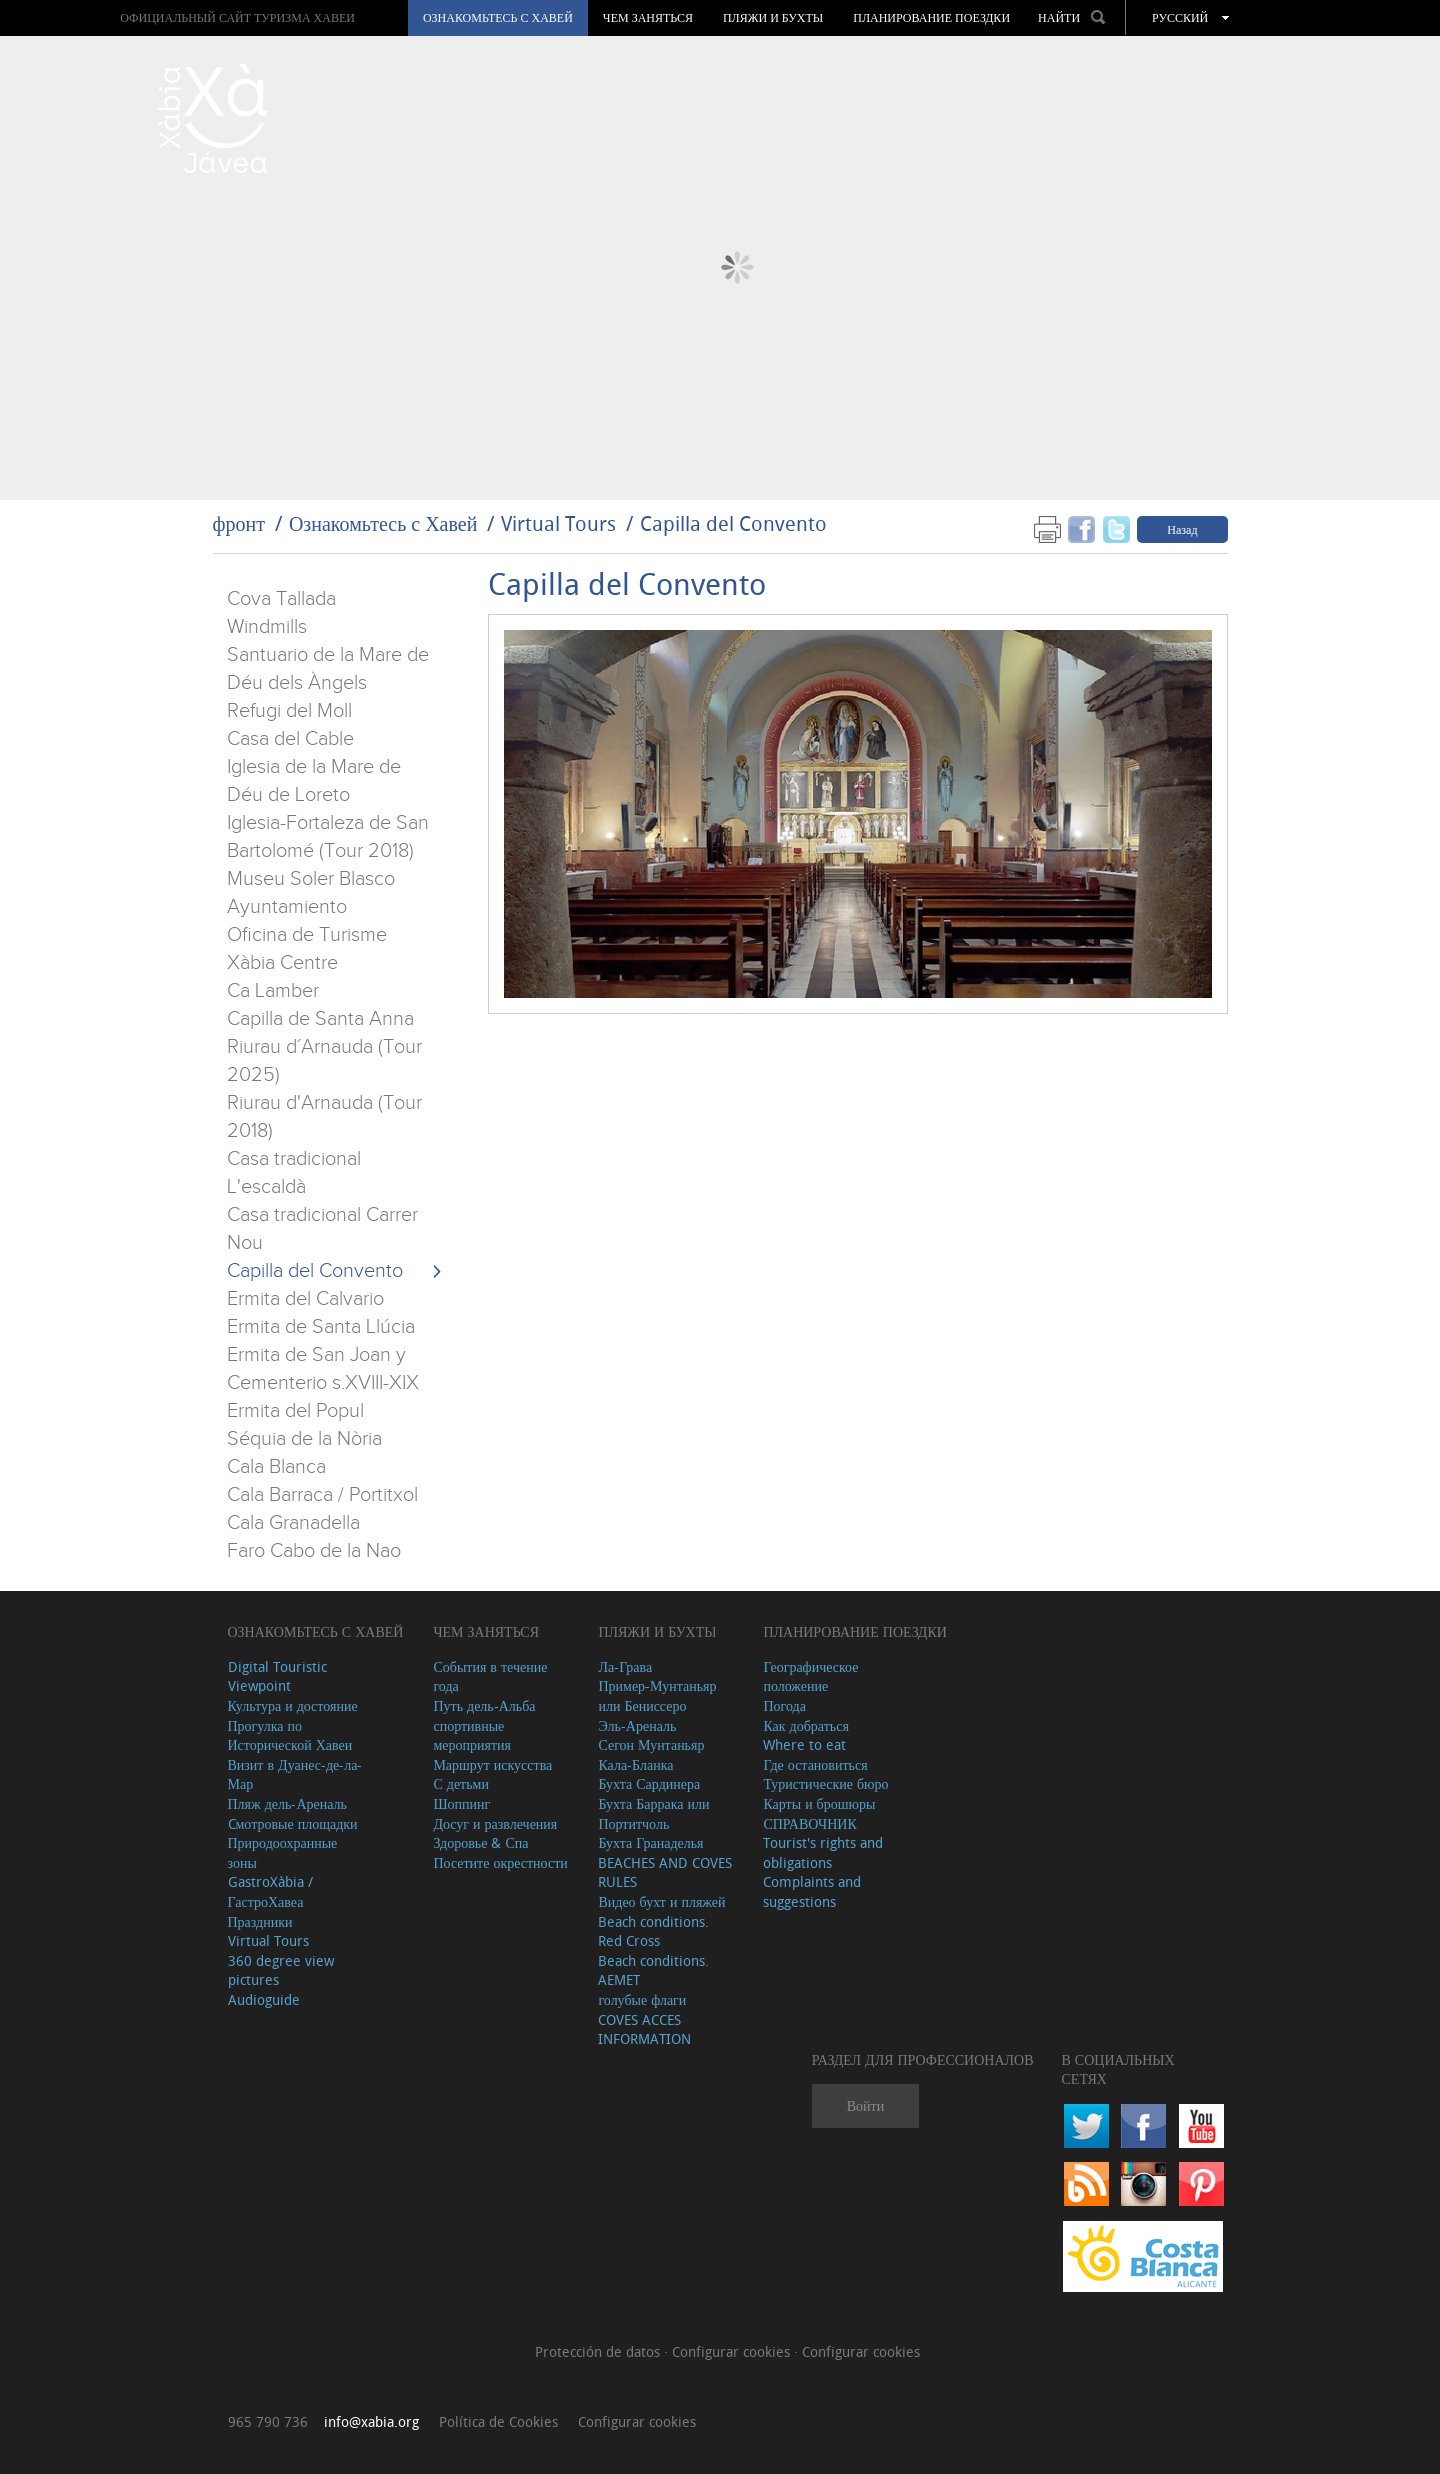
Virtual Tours (558, 523)
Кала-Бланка (635, 1764)
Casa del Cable (290, 739)
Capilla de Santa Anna (320, 1019)
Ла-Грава (625, 1666)
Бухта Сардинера (649, 1783)
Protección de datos (599, 2351)
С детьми (461, 1783)
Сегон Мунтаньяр (651, 1744)
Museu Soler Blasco (311, 879)
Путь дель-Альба (484, 1705)
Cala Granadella (293, 1523)
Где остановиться (815, 1764)
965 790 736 (268, 2421)
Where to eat (804, 1744)
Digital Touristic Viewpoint (277, 1676)
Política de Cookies (498, 2421)
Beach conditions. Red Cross (653, 1931)
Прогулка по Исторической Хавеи (290, 1735)
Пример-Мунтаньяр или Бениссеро (657, 1695)
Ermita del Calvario (305, 1299)
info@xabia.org (371, 2421)
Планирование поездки (931, 18)
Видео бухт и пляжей (661, 1901)
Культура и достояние (293, 1705)
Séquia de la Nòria (304, 1439)
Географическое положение (810, 1676)
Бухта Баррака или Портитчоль (653, 1813)
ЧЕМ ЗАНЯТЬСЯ (648, 18)
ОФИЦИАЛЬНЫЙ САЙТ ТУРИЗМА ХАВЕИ (237, 17)
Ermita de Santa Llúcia (321, 1327)
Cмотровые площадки (293, 1823)
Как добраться (805, 1725)
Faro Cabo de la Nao (314, 1551)
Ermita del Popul (295, 1411)
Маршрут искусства (492, 1764)
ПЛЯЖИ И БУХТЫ (773, 18)
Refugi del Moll (289, 711)
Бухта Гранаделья (650, 1842)
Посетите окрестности (500, 1862)
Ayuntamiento (287, 907)
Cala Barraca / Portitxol (322, 1495)
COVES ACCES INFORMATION (644, 2029)
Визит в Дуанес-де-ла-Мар (295, 1774)
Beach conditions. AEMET (653, 1970)
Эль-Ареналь (637, 1725)
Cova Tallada (281, 599)
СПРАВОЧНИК (809, 1823)
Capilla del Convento (733, 523)
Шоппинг (461, 1803)
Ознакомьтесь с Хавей (498, 18)
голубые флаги (642, 1999)
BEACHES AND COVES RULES (665, 1872)
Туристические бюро (825, 1783)
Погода (784, 1705)
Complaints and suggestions (812, 1891)
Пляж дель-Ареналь (287, 1803)
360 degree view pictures (281, 1970)
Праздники (260, 1921)
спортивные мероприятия (472, 1735)
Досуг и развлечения (495, 1823)
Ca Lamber (273, 991)
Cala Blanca (276, 1467)
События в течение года (490, 1676)
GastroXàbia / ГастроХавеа (270, 1891)
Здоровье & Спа (480, 1842)
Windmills (267, 627)
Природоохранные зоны (283, 1852)
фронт (239, 523)
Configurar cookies (733, 2351)
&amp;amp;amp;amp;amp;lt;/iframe (858, 1234)
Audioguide (264, 1999)
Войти (865, 2105)
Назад (1182, 529)
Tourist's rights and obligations (823, 1852)
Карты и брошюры (819, 1803)
